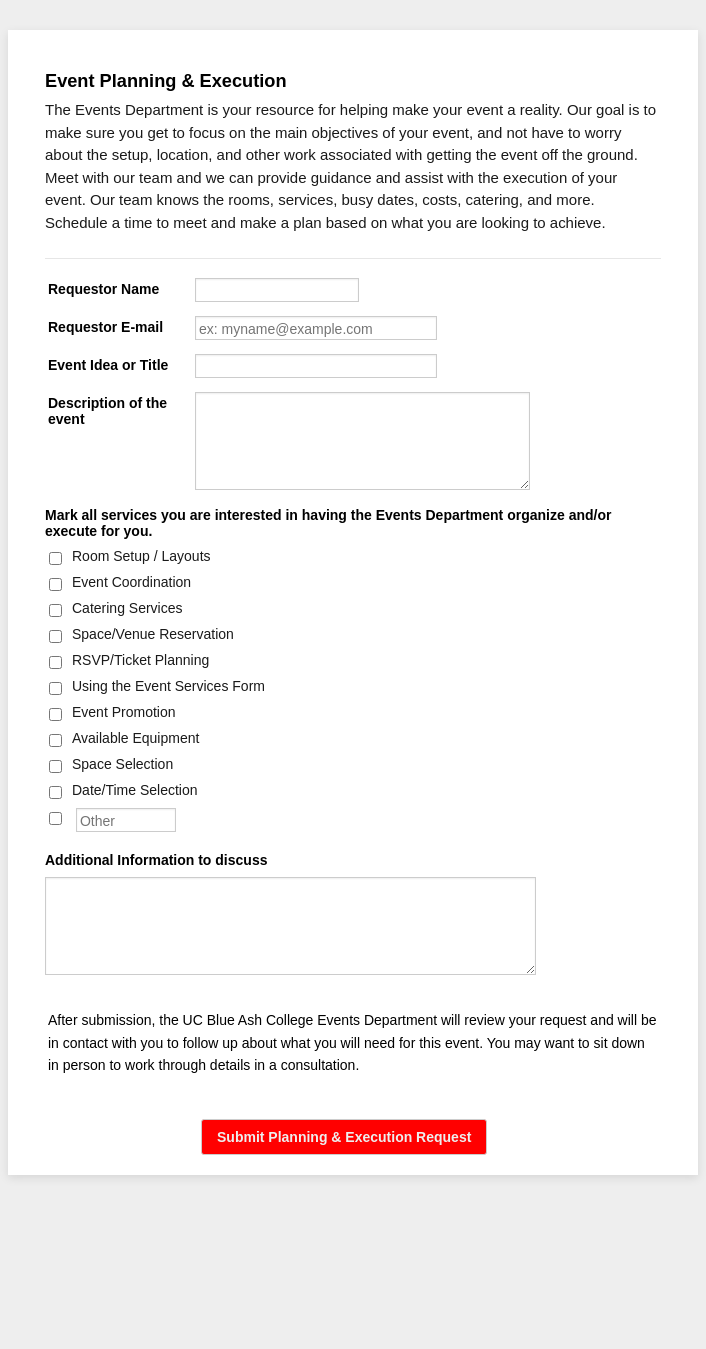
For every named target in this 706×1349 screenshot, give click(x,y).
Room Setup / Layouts (141, 556)
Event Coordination (131, 582)
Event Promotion (124, 712)
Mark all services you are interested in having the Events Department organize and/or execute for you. (328, 523)
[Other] (55, 818)
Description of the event (107, 411)
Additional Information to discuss (156, 860)
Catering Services (127, 608)
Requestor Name (103, 289)
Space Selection (122, 764)
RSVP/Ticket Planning (140, 660)
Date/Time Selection (135, 790)
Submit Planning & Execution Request (344, 1137)
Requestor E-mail (105, 327)
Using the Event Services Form (168, 686)
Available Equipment (135, 738)
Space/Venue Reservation (153, 634)
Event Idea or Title (108, 365)
